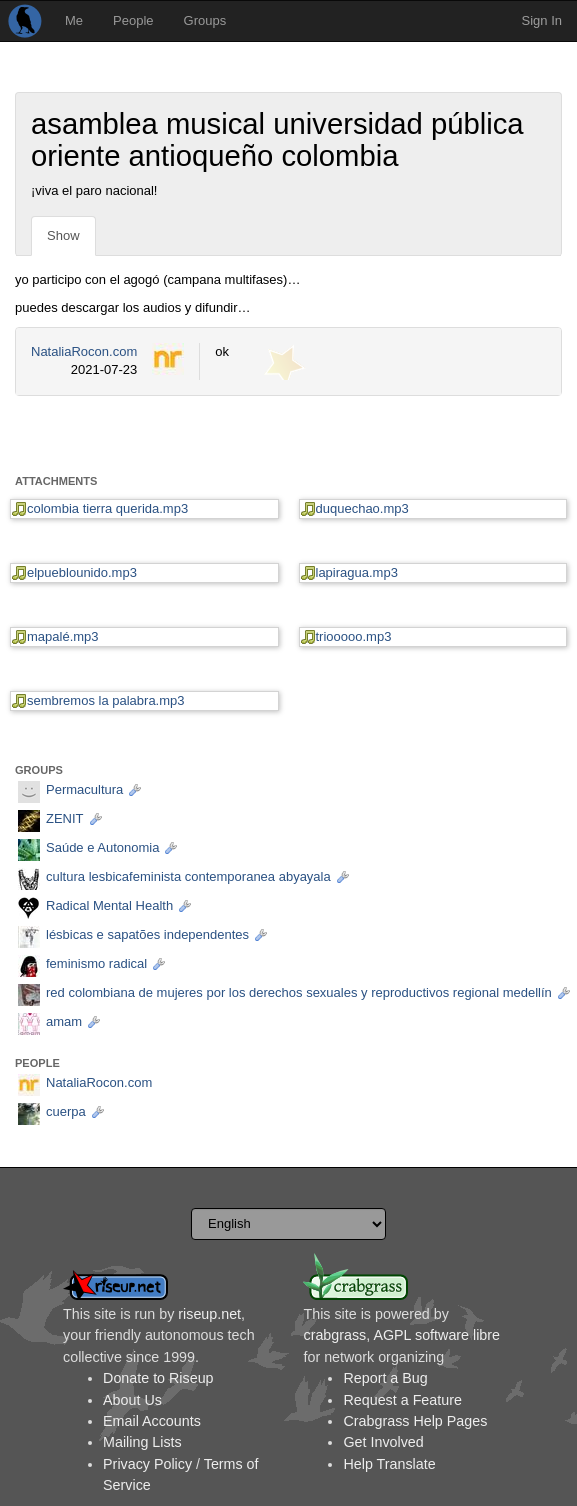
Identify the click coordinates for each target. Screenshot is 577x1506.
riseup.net (209, 1314)
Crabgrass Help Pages (415, 1421)
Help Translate (389, 1464)
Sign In (542, 20)
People (133, 20)
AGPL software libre (436, 1335)
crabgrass (334, 1335)
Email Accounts (152, 1421)
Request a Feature (402, 1400)
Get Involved (383, 1442)
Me (74, 20)
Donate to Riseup (158, 1378)
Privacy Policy (147, 1464)
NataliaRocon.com (84, 351)
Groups (205, 20)
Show (63, 235)
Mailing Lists (142, 1442)
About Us (132, 1400)
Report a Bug (385, 1378)
